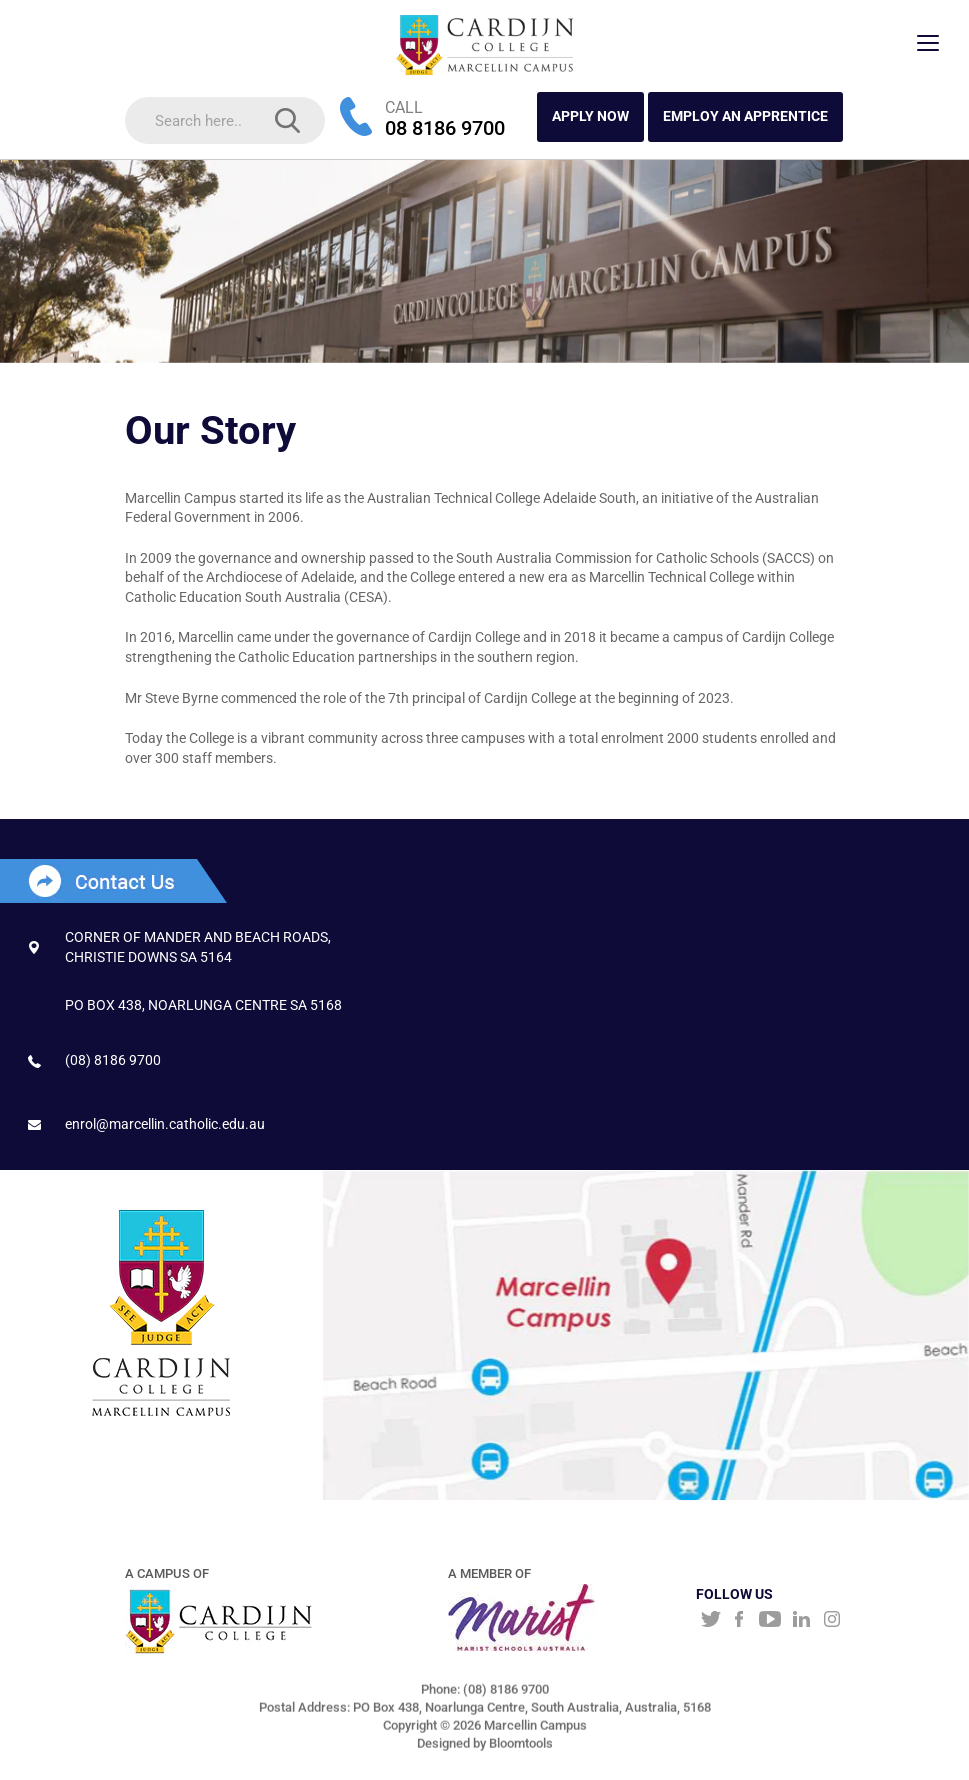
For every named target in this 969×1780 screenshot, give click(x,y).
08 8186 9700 (445, 129)
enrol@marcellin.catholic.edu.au (165, 1124)
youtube (770, 1621)
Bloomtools (521, 1749)
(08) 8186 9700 (113, 1060)
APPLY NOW (590, 117)
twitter (708, 1621)
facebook (739, 1621)
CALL (404, 107)
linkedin (801, 1621)
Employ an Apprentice (745, 117)
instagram (832, 1621)
